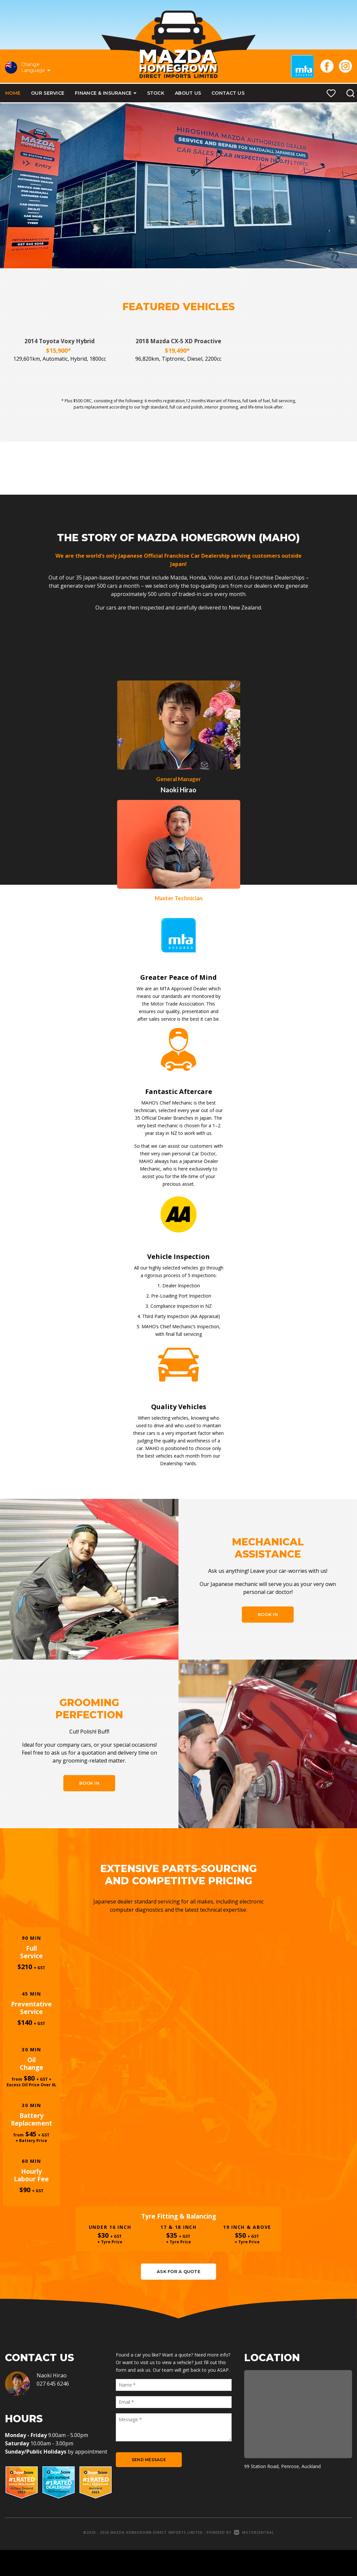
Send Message (149, 2485)
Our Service (47, 93)
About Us (188, 93)
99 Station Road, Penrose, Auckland (282, 2492)
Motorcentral (254, 2558)
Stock (155, 93)
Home (12, 93)
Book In (268, 1615)
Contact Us (227, 93)
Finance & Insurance (105, 93)
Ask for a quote (178, 2295)
